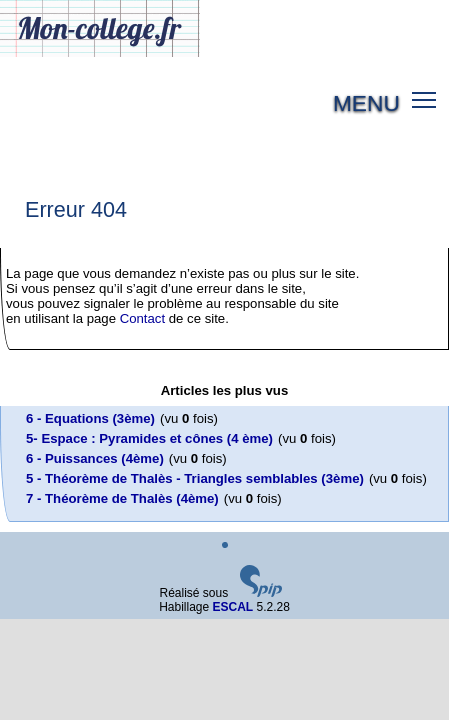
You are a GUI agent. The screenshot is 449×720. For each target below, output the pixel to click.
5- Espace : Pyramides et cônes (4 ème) (149, 438)
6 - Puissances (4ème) (95, 458)
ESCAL (233, 607)
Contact (142, 318)
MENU (366, 103)
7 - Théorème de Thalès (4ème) (122, 498)
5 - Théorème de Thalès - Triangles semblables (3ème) (195, 478)
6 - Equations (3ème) (90, 418)
